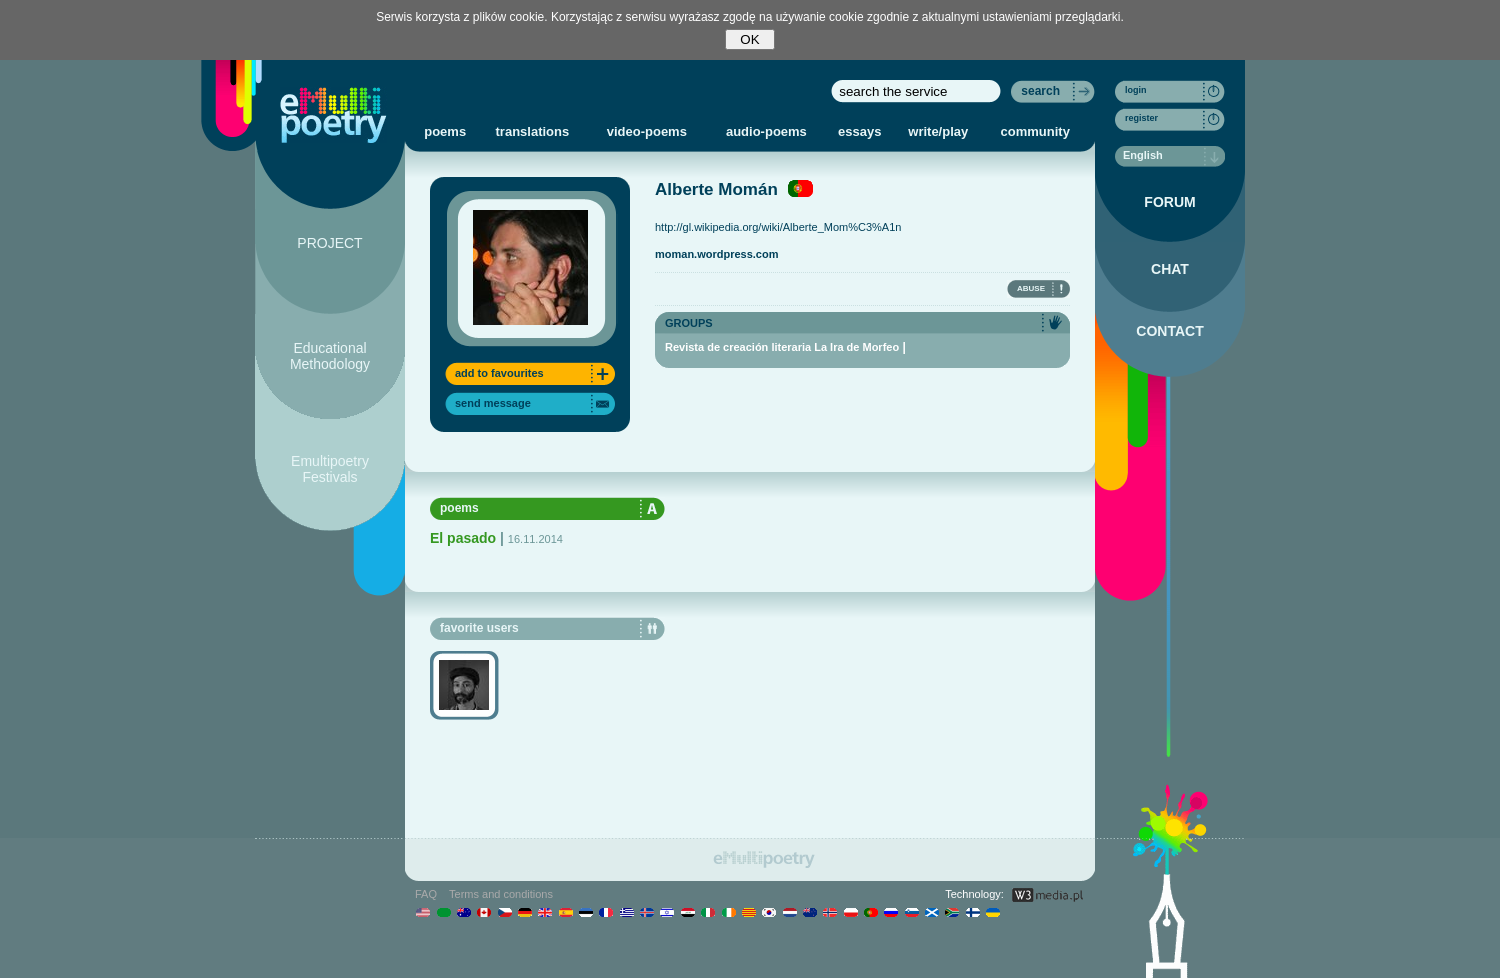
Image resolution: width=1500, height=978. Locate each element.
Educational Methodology (330, 356)
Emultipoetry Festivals (330, 469)
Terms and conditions (501, 894)
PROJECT (329, 243)
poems (445, 131)
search (1040, 91)
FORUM (1169, 202)
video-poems (647, 131)
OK (749, 39)
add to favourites (499, 373)
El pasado (463, 538)
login (1136, 90)
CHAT (1170, 269)
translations (533, 131)
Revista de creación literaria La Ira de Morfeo (782, 347)
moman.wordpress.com (716, 254)
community (1035, 131)
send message (493, 403)
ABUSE (1031, 288)
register (1141, 118)
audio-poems (766, 131)
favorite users (479, 628)
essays (859, 131)
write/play (938, 131)
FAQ (426, 894)
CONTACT (1169, 331)
